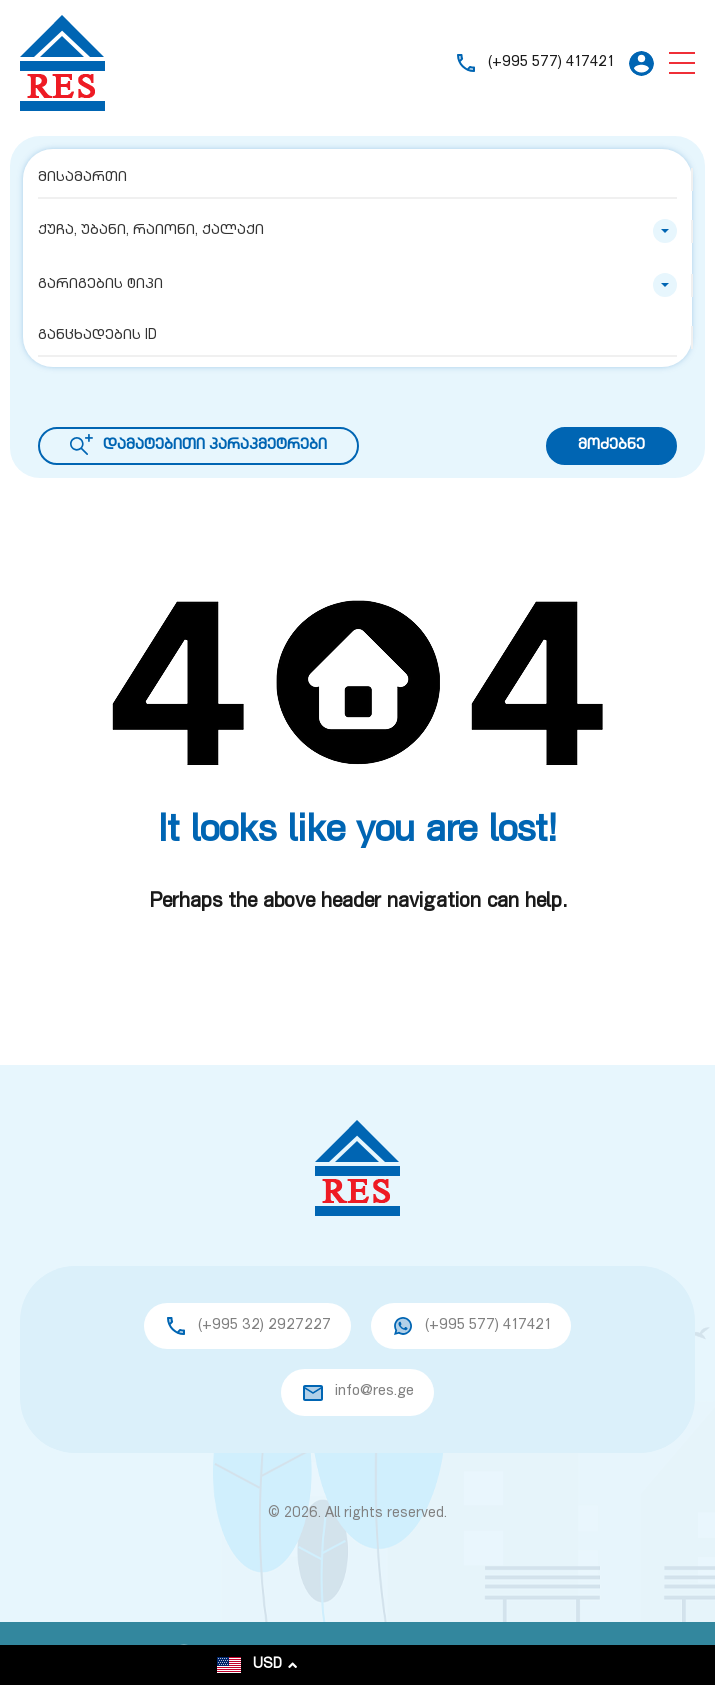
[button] (682, 63)
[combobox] (357, 231)
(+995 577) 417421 (551, 62)
